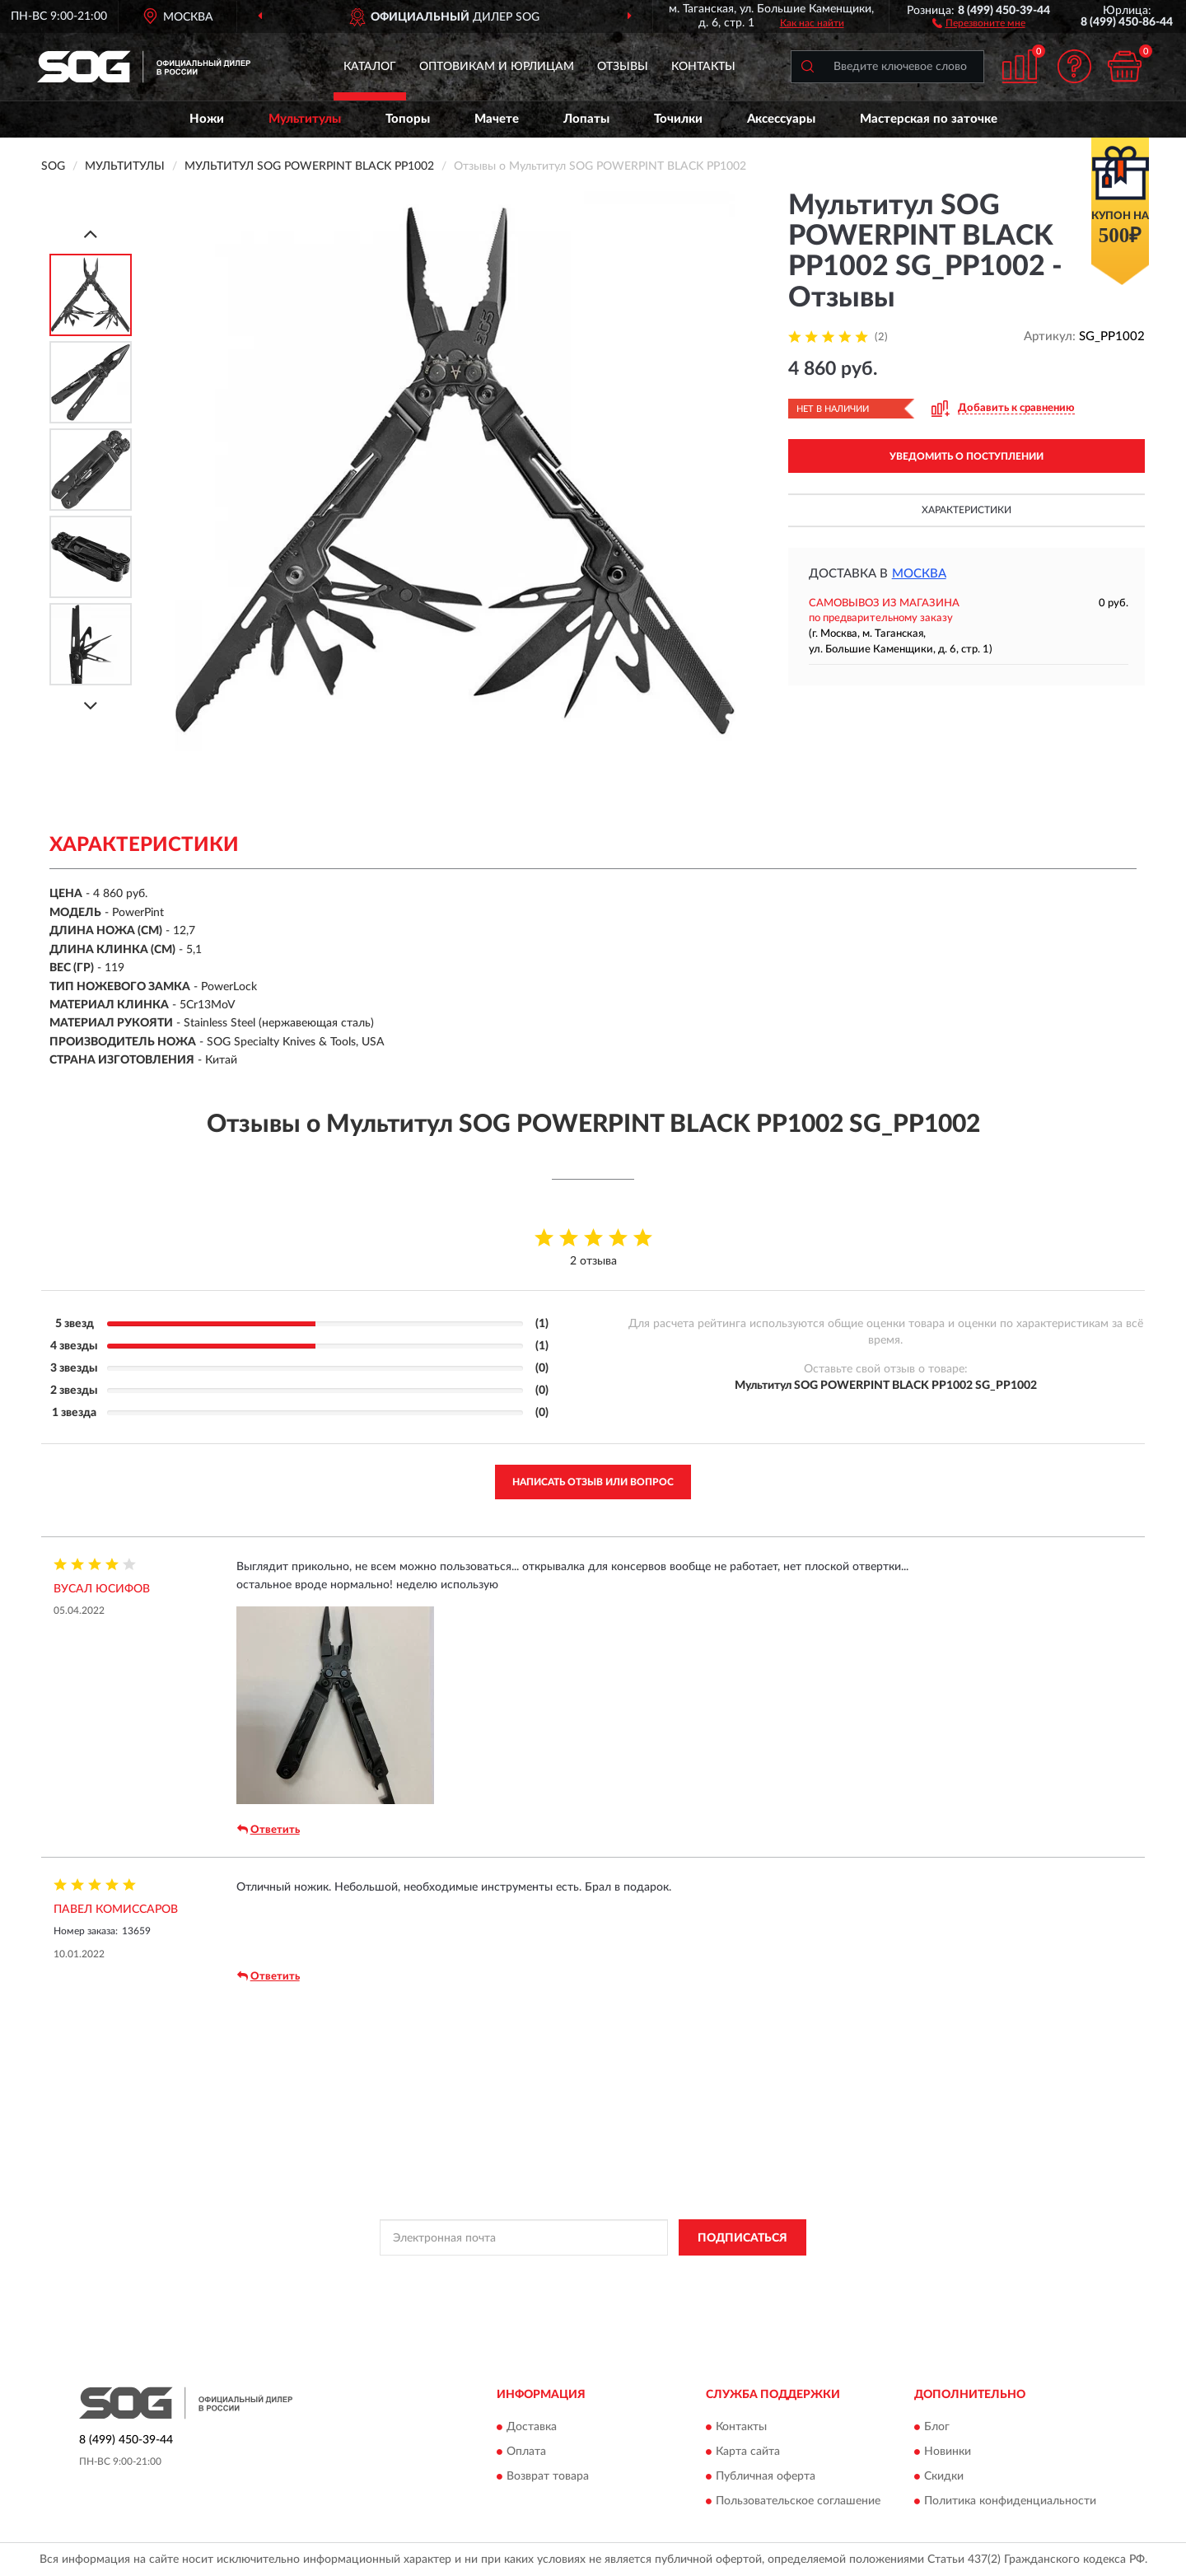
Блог (937, 2427)
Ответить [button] (268, 1829)
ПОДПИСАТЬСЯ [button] (742, 2238)
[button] (978, 22)
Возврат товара (548, 2476)
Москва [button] (919, 574)
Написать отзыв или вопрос (593, 1482)
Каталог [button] (369, 66)
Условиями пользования (745, 2274)
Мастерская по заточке (928, 119)
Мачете (496, 119)
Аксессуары (781, 119)
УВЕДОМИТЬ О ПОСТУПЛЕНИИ (967, 456)
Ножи (206, 119)
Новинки (947, 2451)
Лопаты (586, 119)
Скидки (944, 2476)
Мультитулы (304, 119)
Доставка (532, 2427)
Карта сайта (748, 2451)
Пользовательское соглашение (798, 2501)
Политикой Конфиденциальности (600, 2274)
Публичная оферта (765, 2476)
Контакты (703, 66)
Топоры (407, 119)
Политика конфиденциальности (1010, 2501)
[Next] (90, 705)
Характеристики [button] (966, 510)
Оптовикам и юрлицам (496, 66)
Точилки (678, 119)
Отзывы (622, 66)
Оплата (526, 2451)
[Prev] (90, 233)
